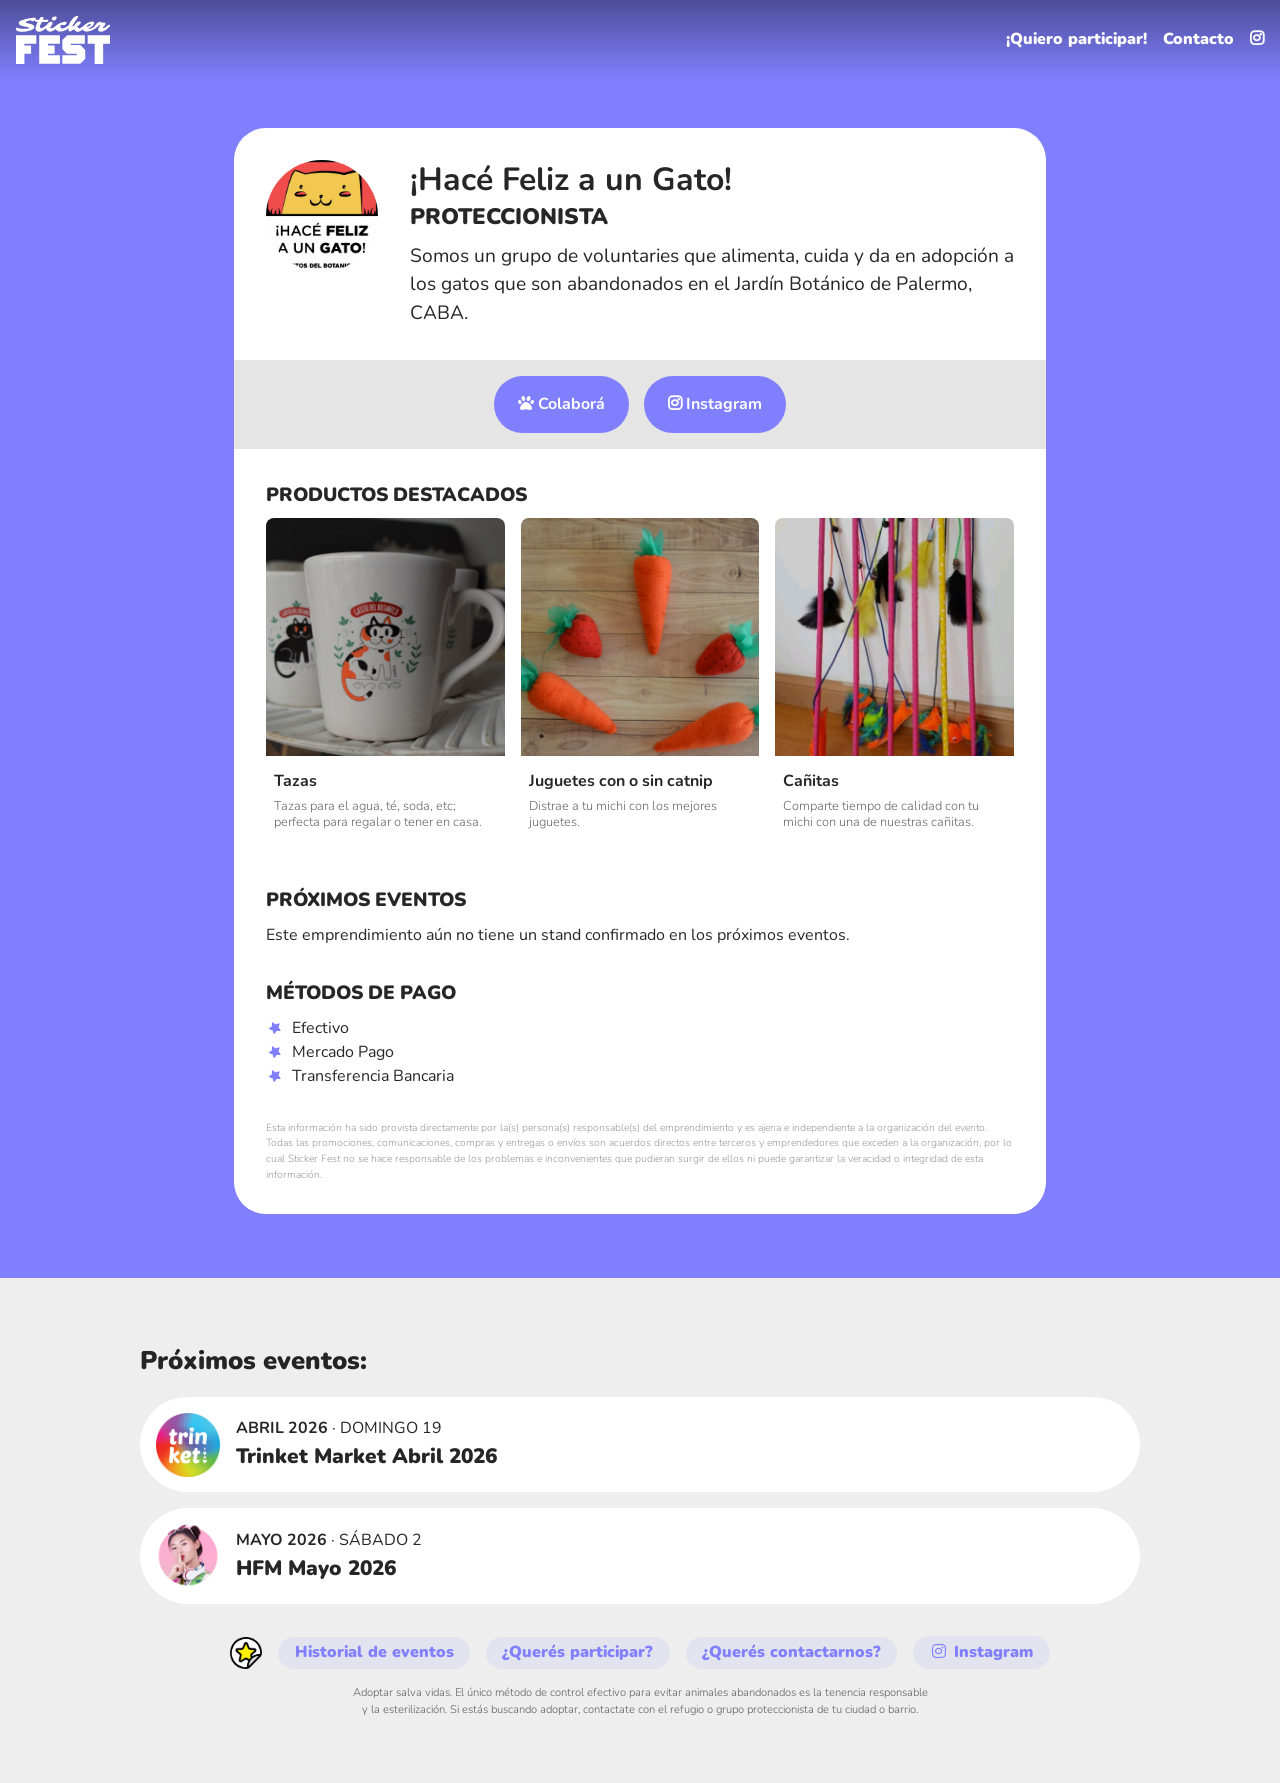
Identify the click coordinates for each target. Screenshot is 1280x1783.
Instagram (716, 405)
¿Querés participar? (579, 1653)
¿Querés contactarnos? (793, 1653)
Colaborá (561, 405)
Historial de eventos (374, 1653)
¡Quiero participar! (1075, 40)
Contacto (1198, 40)
